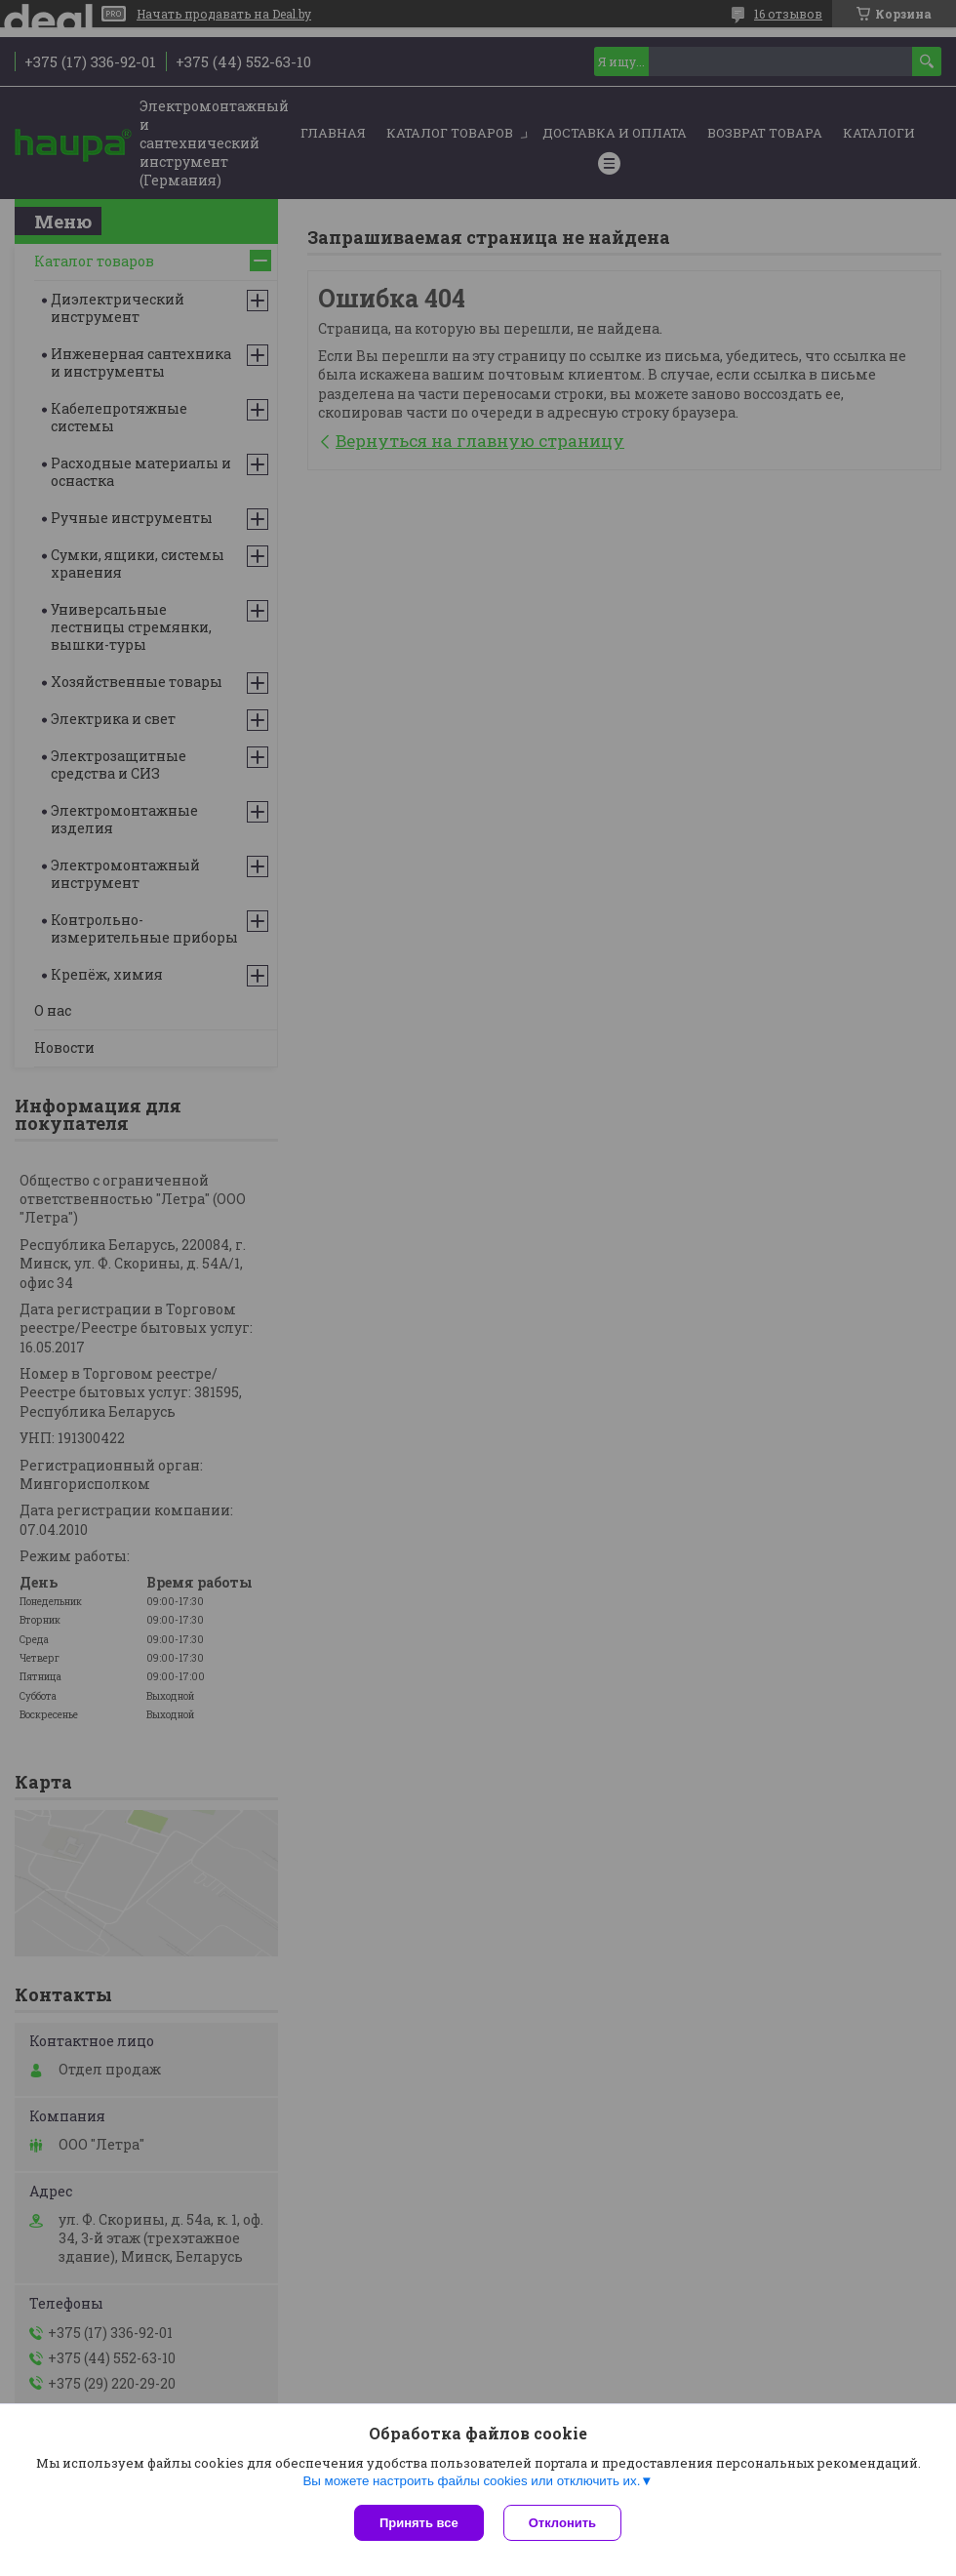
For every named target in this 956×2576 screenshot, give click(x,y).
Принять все (418, 2523)
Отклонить (562, 2523)
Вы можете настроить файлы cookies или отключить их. (471, 2481)
